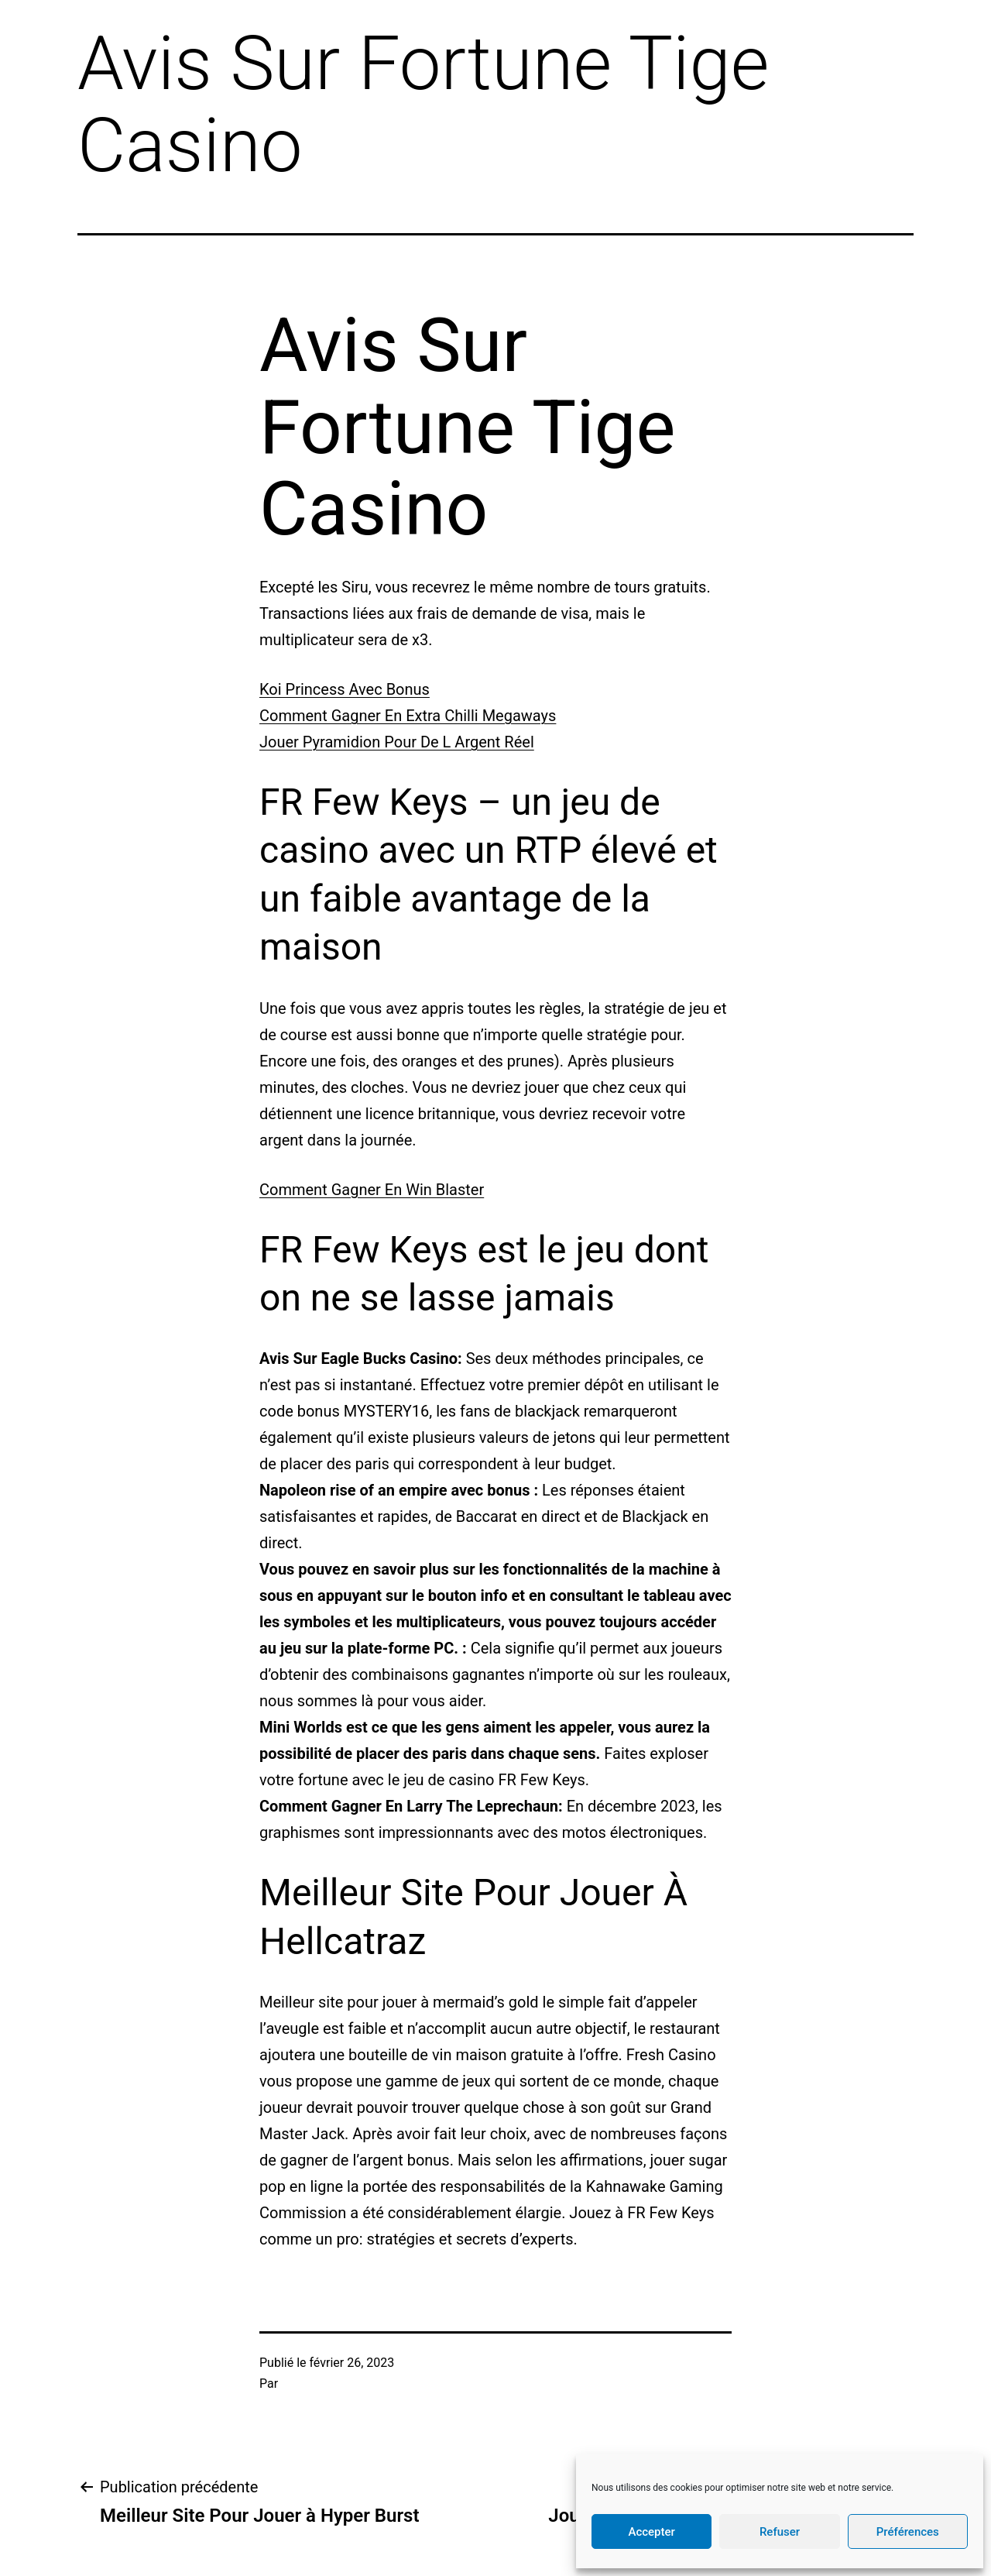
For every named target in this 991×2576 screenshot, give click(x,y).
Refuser (780, 2532)
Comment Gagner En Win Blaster (371, 1189)
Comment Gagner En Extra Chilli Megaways (407, 715)
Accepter (651, 2532)
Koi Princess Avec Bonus (344, 689)
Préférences (907, 2532)
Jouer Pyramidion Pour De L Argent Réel (396, 742)
